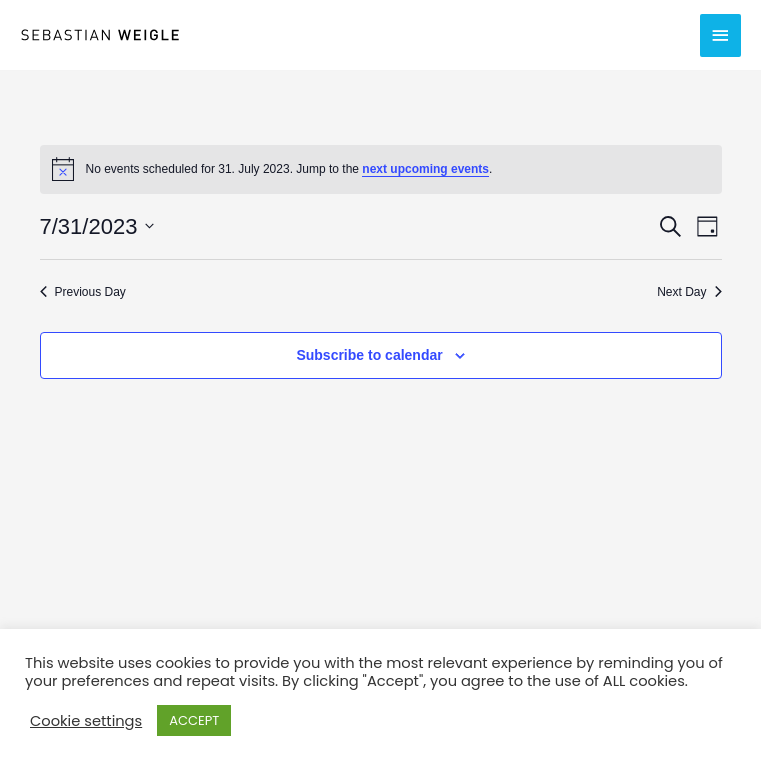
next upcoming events (425, 169)
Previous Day (83, 292)
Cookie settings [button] (86, 721)
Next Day (689, 292)
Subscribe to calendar (369, 355)
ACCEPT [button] (194, 720)
